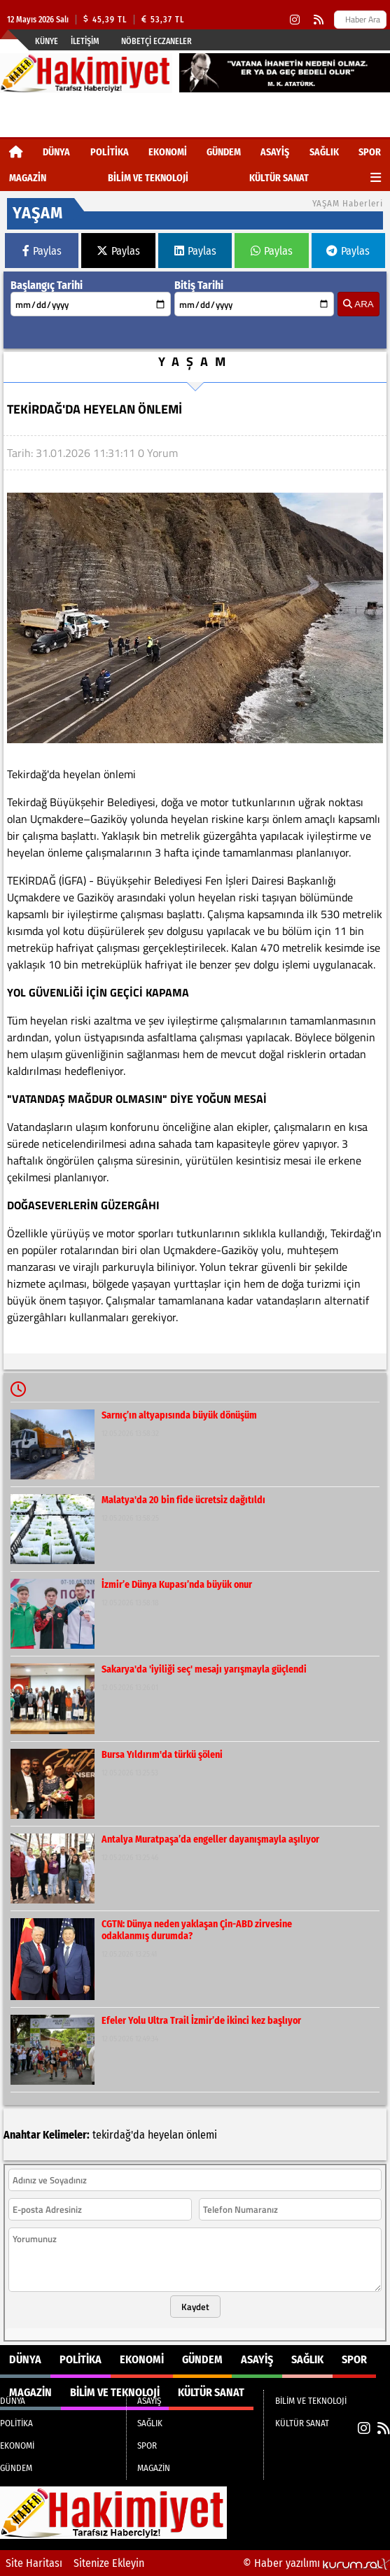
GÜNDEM (224, 152)
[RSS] (318, 20)
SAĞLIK (324, 152)
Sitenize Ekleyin (109, 2563)
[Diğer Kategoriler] (375, 178)
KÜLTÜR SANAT (279, 178)
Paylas (42, 251)
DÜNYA (56, 152)
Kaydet (195, 2307)
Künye (46, 41)
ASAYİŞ (274, 152)
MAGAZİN (27, 178)
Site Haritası (34, 2563)
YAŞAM (195, 361)
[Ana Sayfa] (16, 152)
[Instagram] (295, 20)
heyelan (165, 2134)
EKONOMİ (167, 152)
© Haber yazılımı (316, 2563)
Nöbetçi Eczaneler (156, 41)
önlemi (201, 2134)
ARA (358, 304)
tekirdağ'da (118, 2134)
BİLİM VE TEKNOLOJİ (148, 178)
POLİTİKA (109, 152)
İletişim (85, 41)
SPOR (369, 152)
